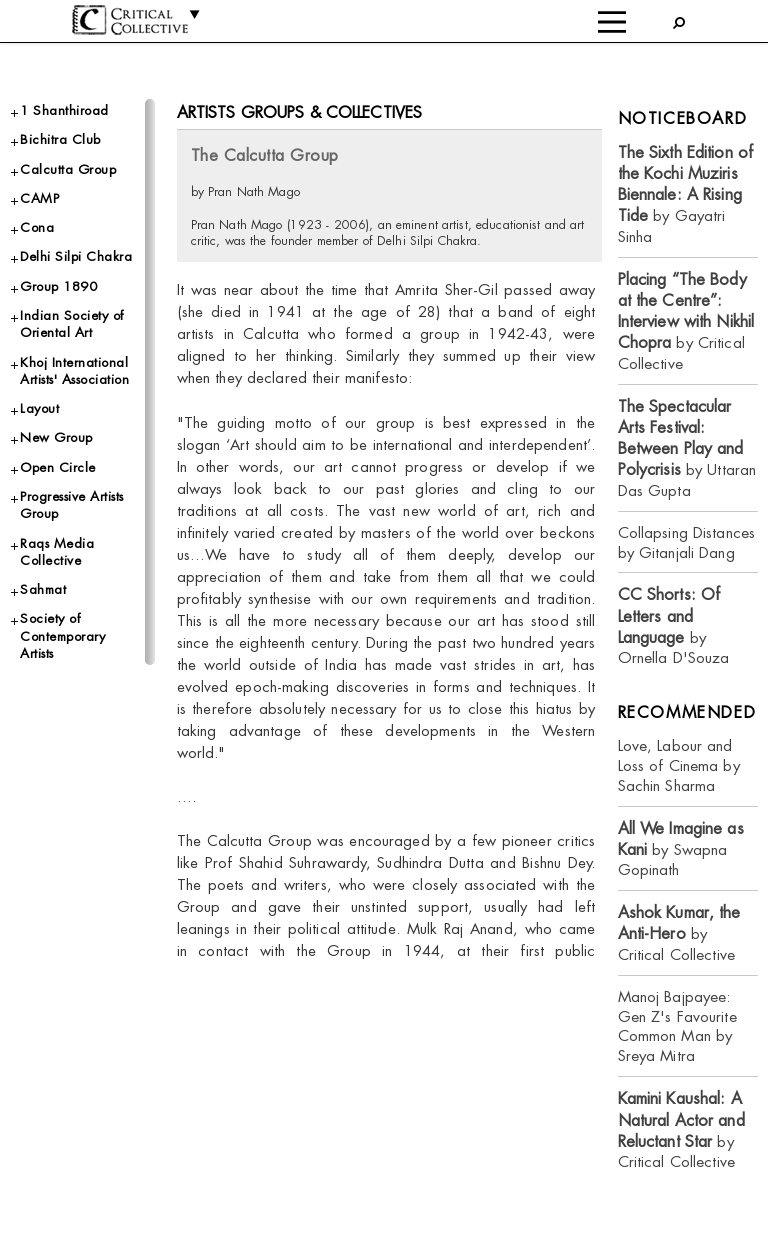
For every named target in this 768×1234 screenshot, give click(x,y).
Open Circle (58, 467)
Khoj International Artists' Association (74, 371)
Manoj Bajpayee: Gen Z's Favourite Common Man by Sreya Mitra (677, 1026)
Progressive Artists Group (72, 505)
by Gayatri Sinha (686, 194)
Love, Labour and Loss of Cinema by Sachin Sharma (679, 765)
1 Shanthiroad (64, 110)
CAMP (39, 198)
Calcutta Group (68, 169)
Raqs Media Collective (57, 552)
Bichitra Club (60, 139)
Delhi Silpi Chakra (76, 256)
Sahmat (43, 589)
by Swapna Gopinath (681, 849)
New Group (56, 437)
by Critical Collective (686, 321)
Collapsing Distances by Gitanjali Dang (687, 542)
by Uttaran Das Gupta (687, 448)
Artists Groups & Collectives (300, 112)
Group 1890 (58, 286)
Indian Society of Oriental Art (72, 324)
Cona (37, 227)
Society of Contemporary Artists (62, 636)
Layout (39, 408)
